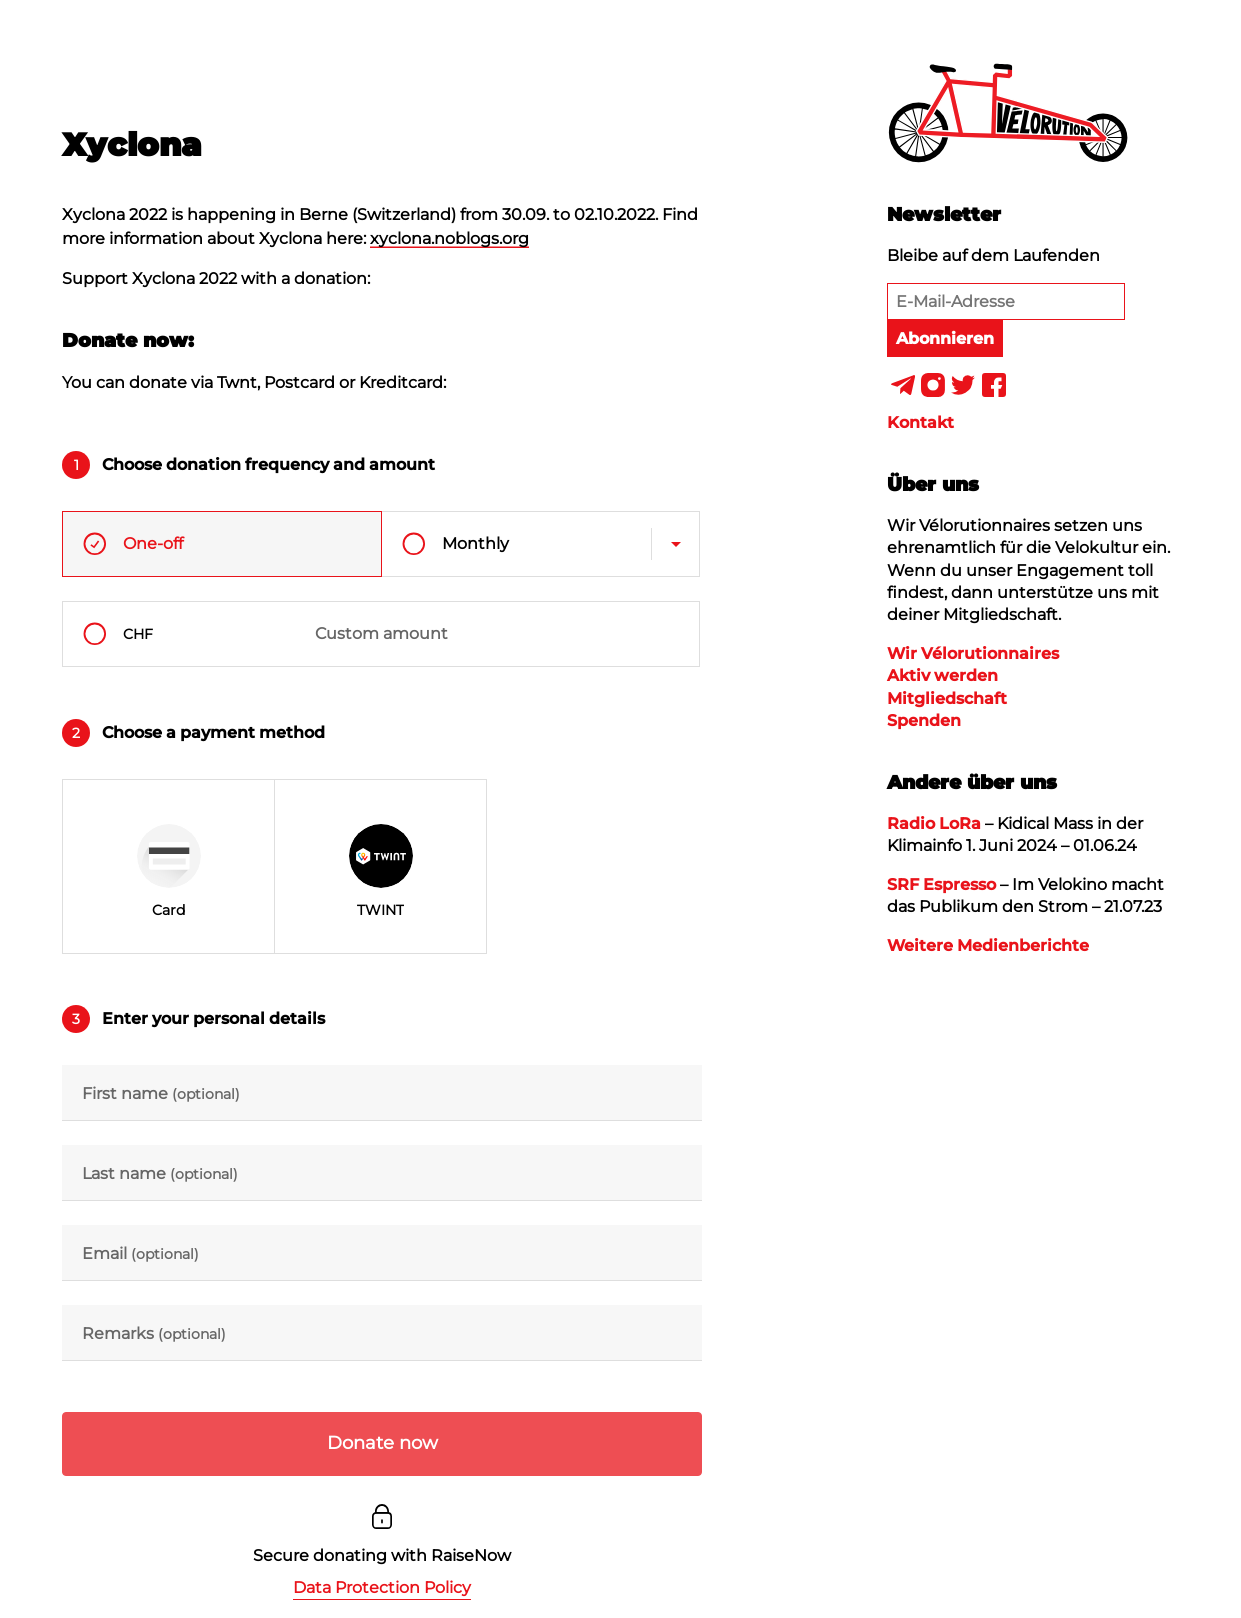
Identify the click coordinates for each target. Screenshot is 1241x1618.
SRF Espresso (941, 884)
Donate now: (128, 340)
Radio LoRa (934, 823)
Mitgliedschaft (947, 698)
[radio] (168, 866)
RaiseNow (471, 1555)
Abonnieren (945, 338)
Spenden (924, 720)
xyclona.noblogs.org (449, 238)
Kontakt (920, 422)
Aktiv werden (942, 675)
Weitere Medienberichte (988, 945)
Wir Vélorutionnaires (973, 653)
